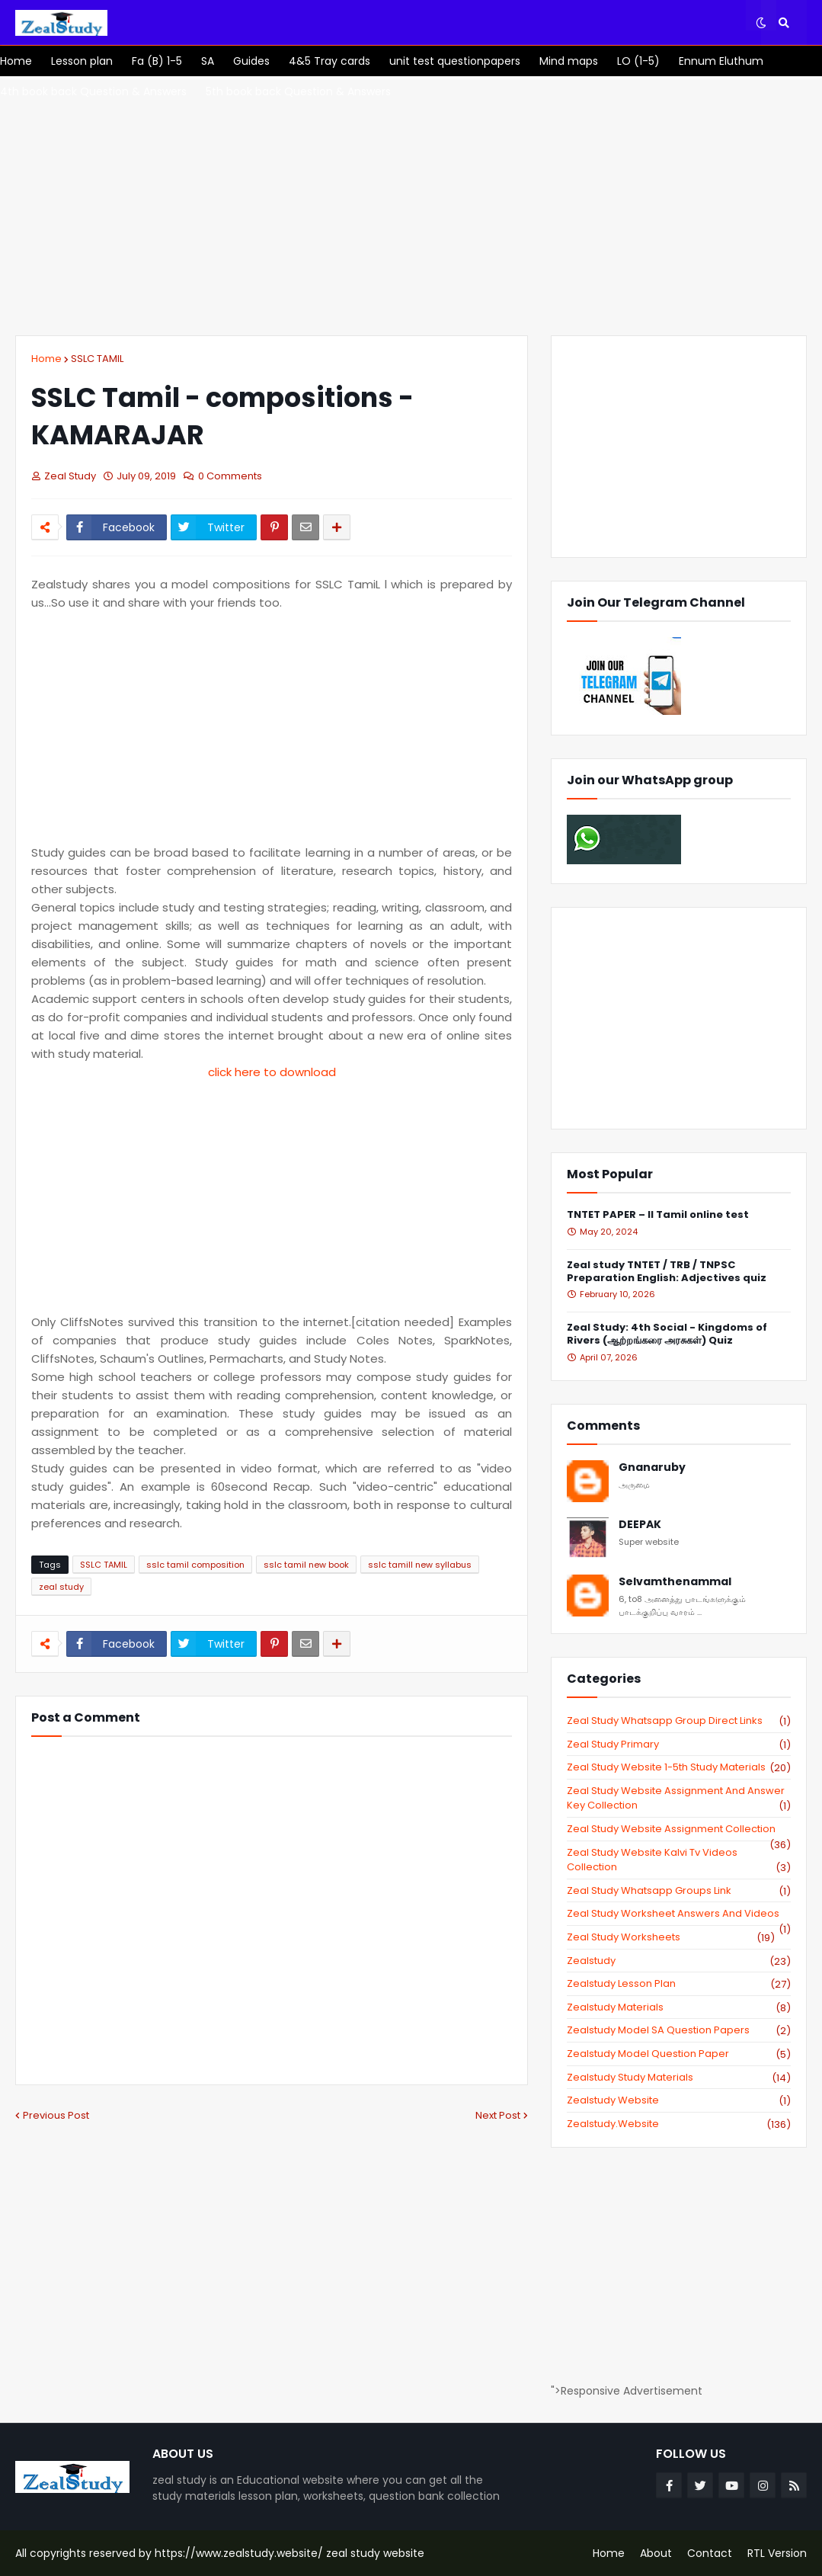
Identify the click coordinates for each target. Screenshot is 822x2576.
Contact (709, 2553)
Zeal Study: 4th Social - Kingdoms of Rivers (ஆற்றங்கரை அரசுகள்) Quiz (667, 1334)
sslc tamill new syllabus (420, 1565)
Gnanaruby (652, 1467)
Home (46, 358)
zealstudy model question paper (679, 2054)
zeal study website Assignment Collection (679, 1829)
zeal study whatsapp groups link (679, 1890)
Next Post (497, 2115)
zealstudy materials (679, 2007)
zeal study (61, 1587)
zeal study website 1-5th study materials (679, 1767)
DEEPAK (640, 1524)
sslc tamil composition (195, 1565)
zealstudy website (679, 2100)
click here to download (272, 1072)
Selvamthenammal (675, 1582)
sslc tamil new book (306, 1565)
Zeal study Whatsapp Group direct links (679, 1721)
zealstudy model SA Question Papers (679, 2030)
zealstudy (679, 1961)
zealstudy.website (679, 2124)
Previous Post (56, 2115)
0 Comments (230, 476)
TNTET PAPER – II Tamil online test (658, 1215)
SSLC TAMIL (97, 358)
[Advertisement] (411, 205)
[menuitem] (16, 61)
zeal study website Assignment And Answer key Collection (679, 1798)
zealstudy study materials (679, 2077)
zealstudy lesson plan (679, 1983)
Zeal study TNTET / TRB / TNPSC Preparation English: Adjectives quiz (666, 1272)
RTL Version (777, 2553)
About (656, 2553)
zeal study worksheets (671, 1937)
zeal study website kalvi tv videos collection (679, 1860)
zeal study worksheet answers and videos (679, 1913)
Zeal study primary (679, 1744)
